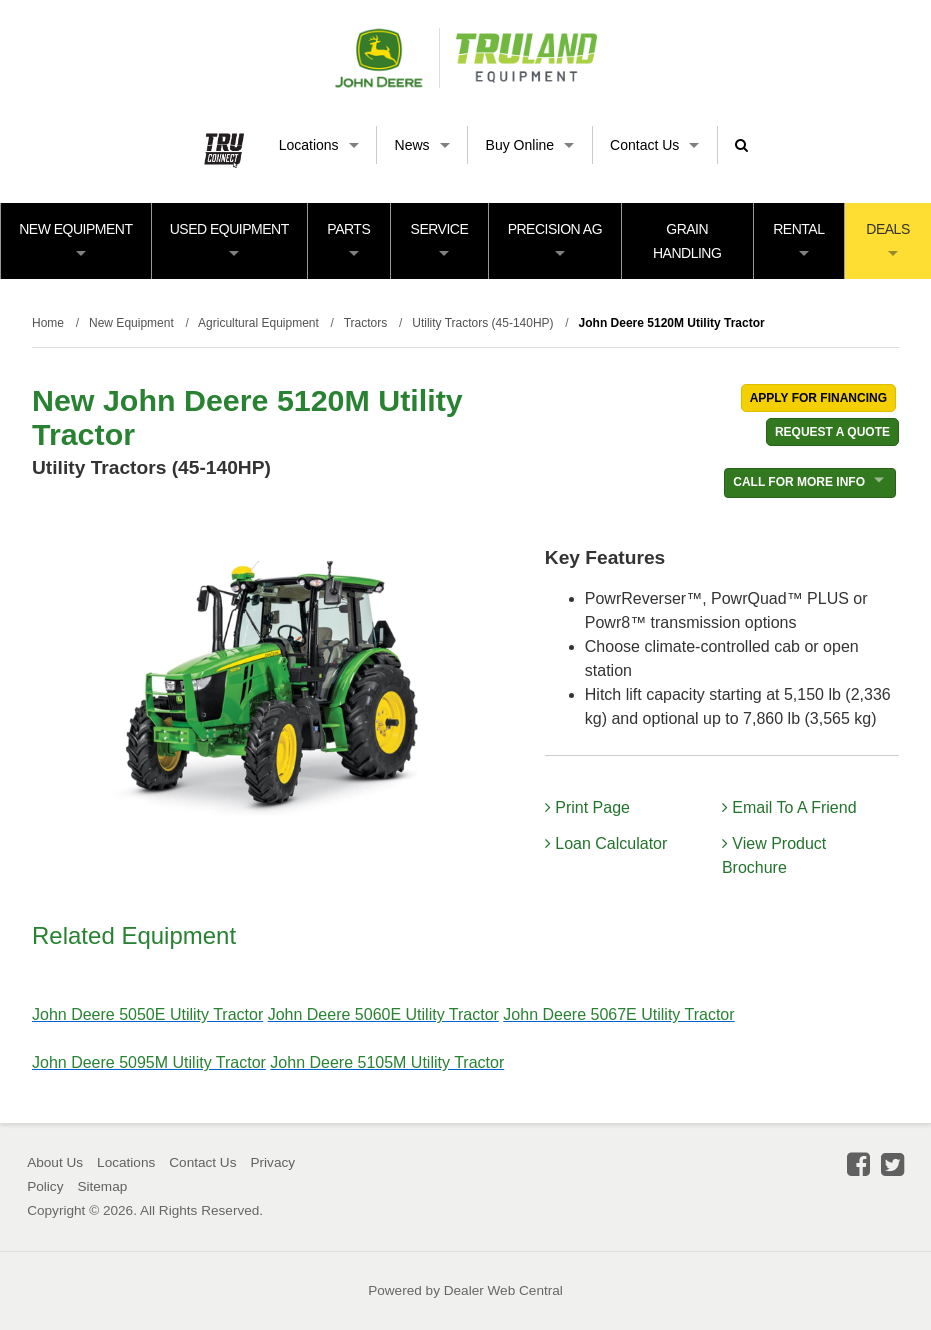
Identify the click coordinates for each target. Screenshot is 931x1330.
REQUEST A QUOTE (832, 432)
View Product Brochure (774, 855)
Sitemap (102, 1186)
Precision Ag (555, 238)
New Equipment (75, 238)
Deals (887, 238)
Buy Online (530, 145)
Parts (348, 238)
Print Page (587, 807)
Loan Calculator (606, 843)
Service (440, 238)
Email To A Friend (789, 807)
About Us (55, 1162)
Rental (798, 238)
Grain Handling (687, 241)
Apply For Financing (818, 398)
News (422, 145)
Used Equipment (229, 238)
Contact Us (654, 145)
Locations (319, 145)
